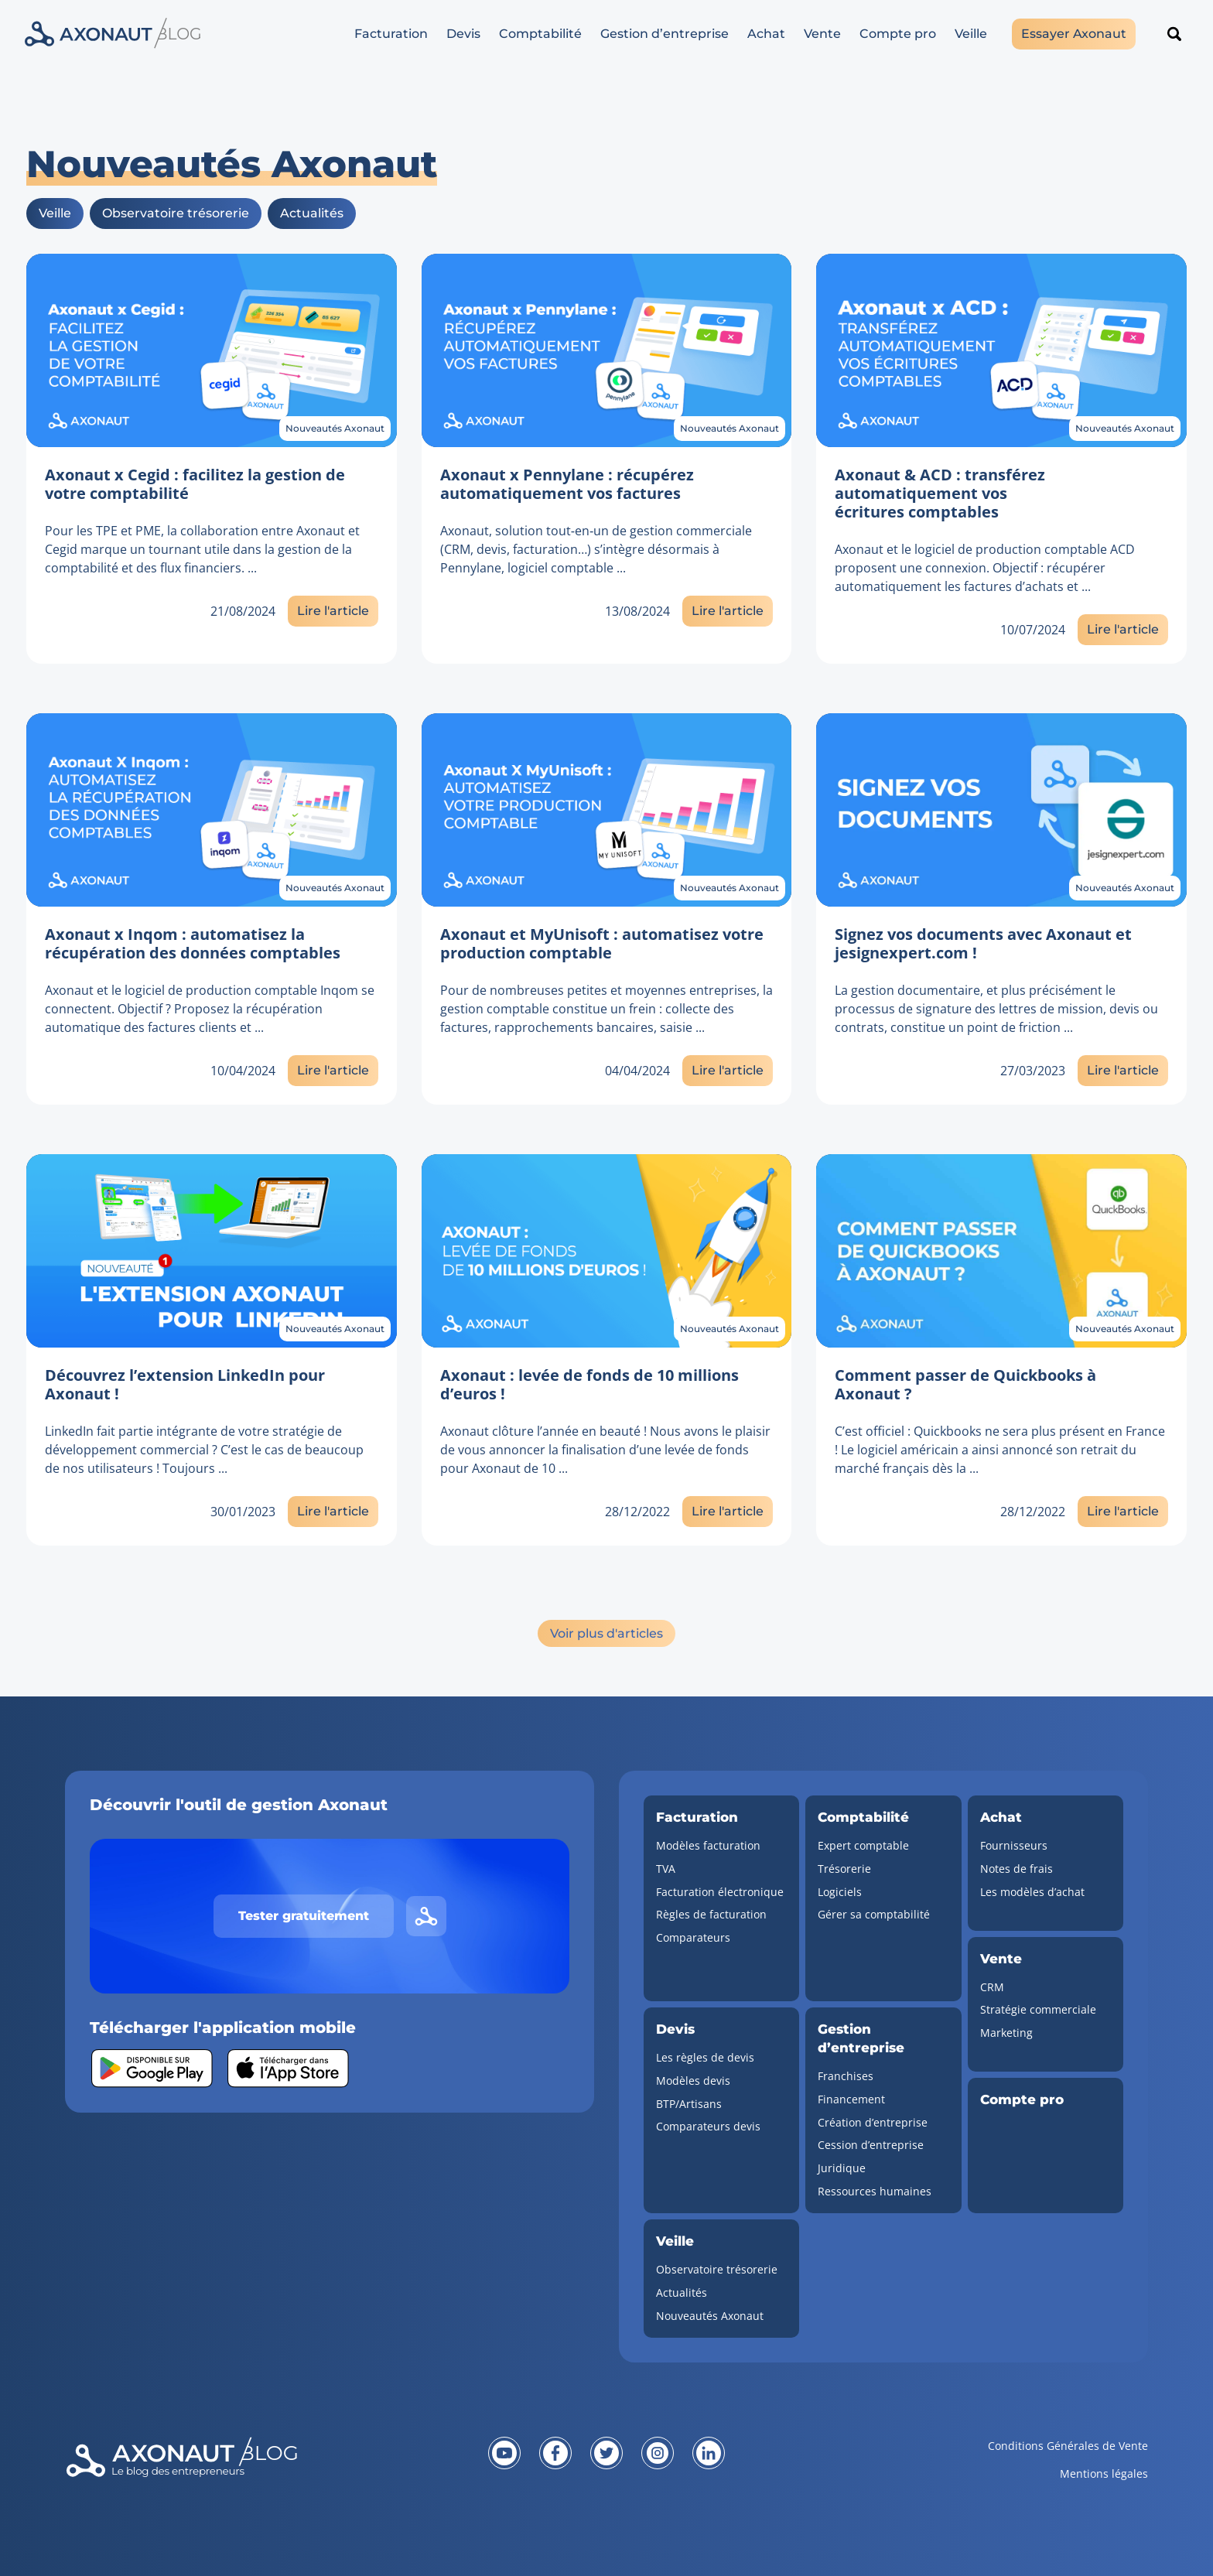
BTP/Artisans (689, 2103)
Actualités (311, 213)
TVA (665, 1868)
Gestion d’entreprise (664, 33)
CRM (992, 1987)
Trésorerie (844, 1868)
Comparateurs (693, 1937)
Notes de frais (1016, 1868)
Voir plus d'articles (606, 1633)
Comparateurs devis (708, 2126)
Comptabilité (540, 33)
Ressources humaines (874, 2191)
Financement (851, 2099)
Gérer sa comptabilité (874, 1914)
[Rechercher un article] (1174, 34)
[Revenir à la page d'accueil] (245, 2469)
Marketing (1006, 2032)
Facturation (391, 33)
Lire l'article (333, 610)
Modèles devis (693, 2080)
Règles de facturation (711, 1914)
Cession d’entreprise (871, 2144)
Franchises (845, 2076)
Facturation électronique (720, 1891)
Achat (766, 33)
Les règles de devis (705, 2057)
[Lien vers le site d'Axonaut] (426, 1916)
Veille (971, 33)
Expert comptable (863, 1845)
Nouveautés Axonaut (334, 428)
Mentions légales (1104, 2473)
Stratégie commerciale (1038, 2009)
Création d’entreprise (873, 2122)
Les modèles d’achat (1032, 1891)
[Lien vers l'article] (211, 350)
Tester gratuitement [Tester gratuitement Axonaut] (303, 1915)
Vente (822, 33)
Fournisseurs (1013, 1845)
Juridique (842, 2168)
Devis (463, 33)
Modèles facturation (708, 1845)
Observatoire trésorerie (175, 213)
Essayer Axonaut (1073, 33)
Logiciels (840, 1891)
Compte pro (897, 33)
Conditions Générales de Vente (1068, 2445)
